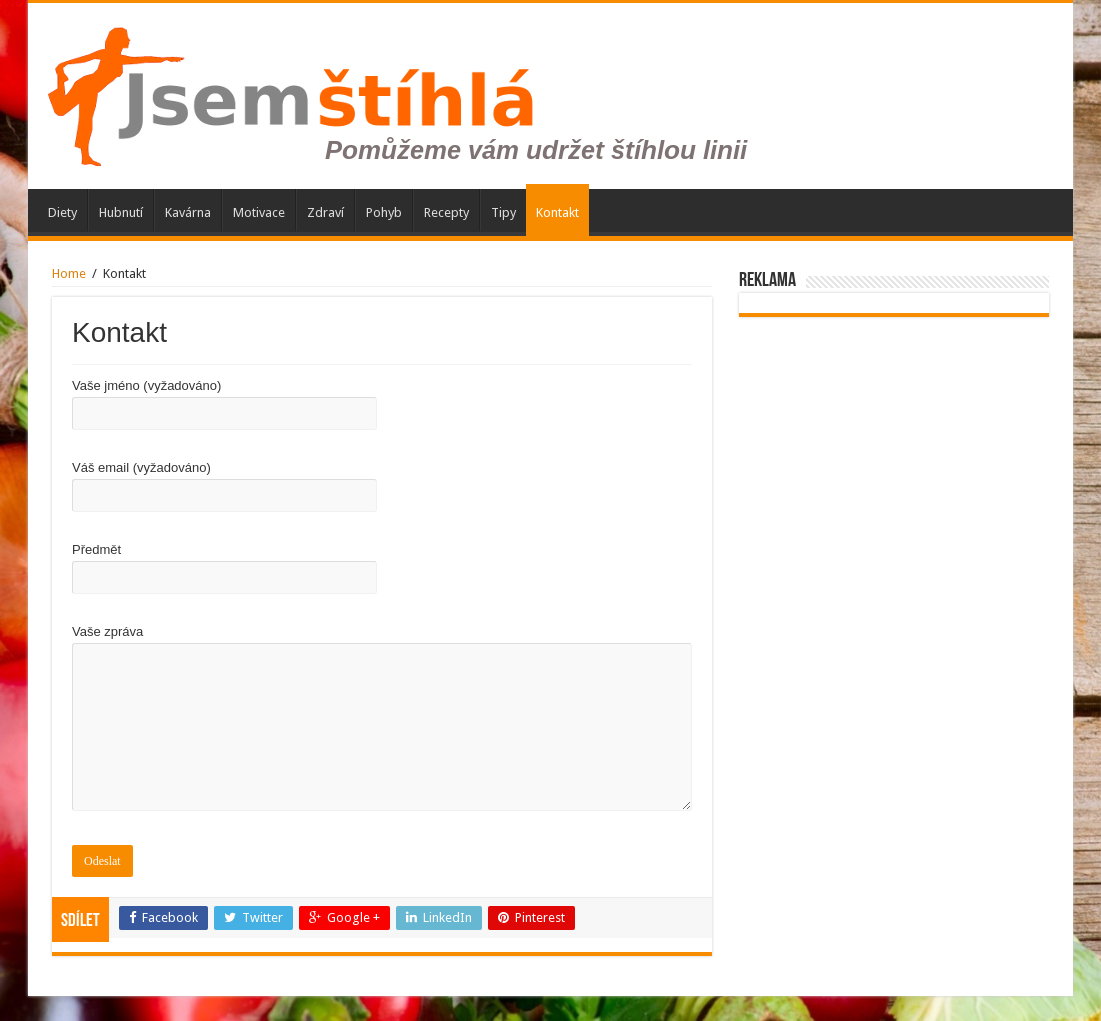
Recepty (446, 212)
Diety (62, 212)
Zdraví (325, 212)
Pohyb (384, 212)
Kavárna (188, 212)
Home (69, 273)
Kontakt (557, 212)
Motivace (259, 212)
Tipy (503, 212)
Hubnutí (121, 212)
